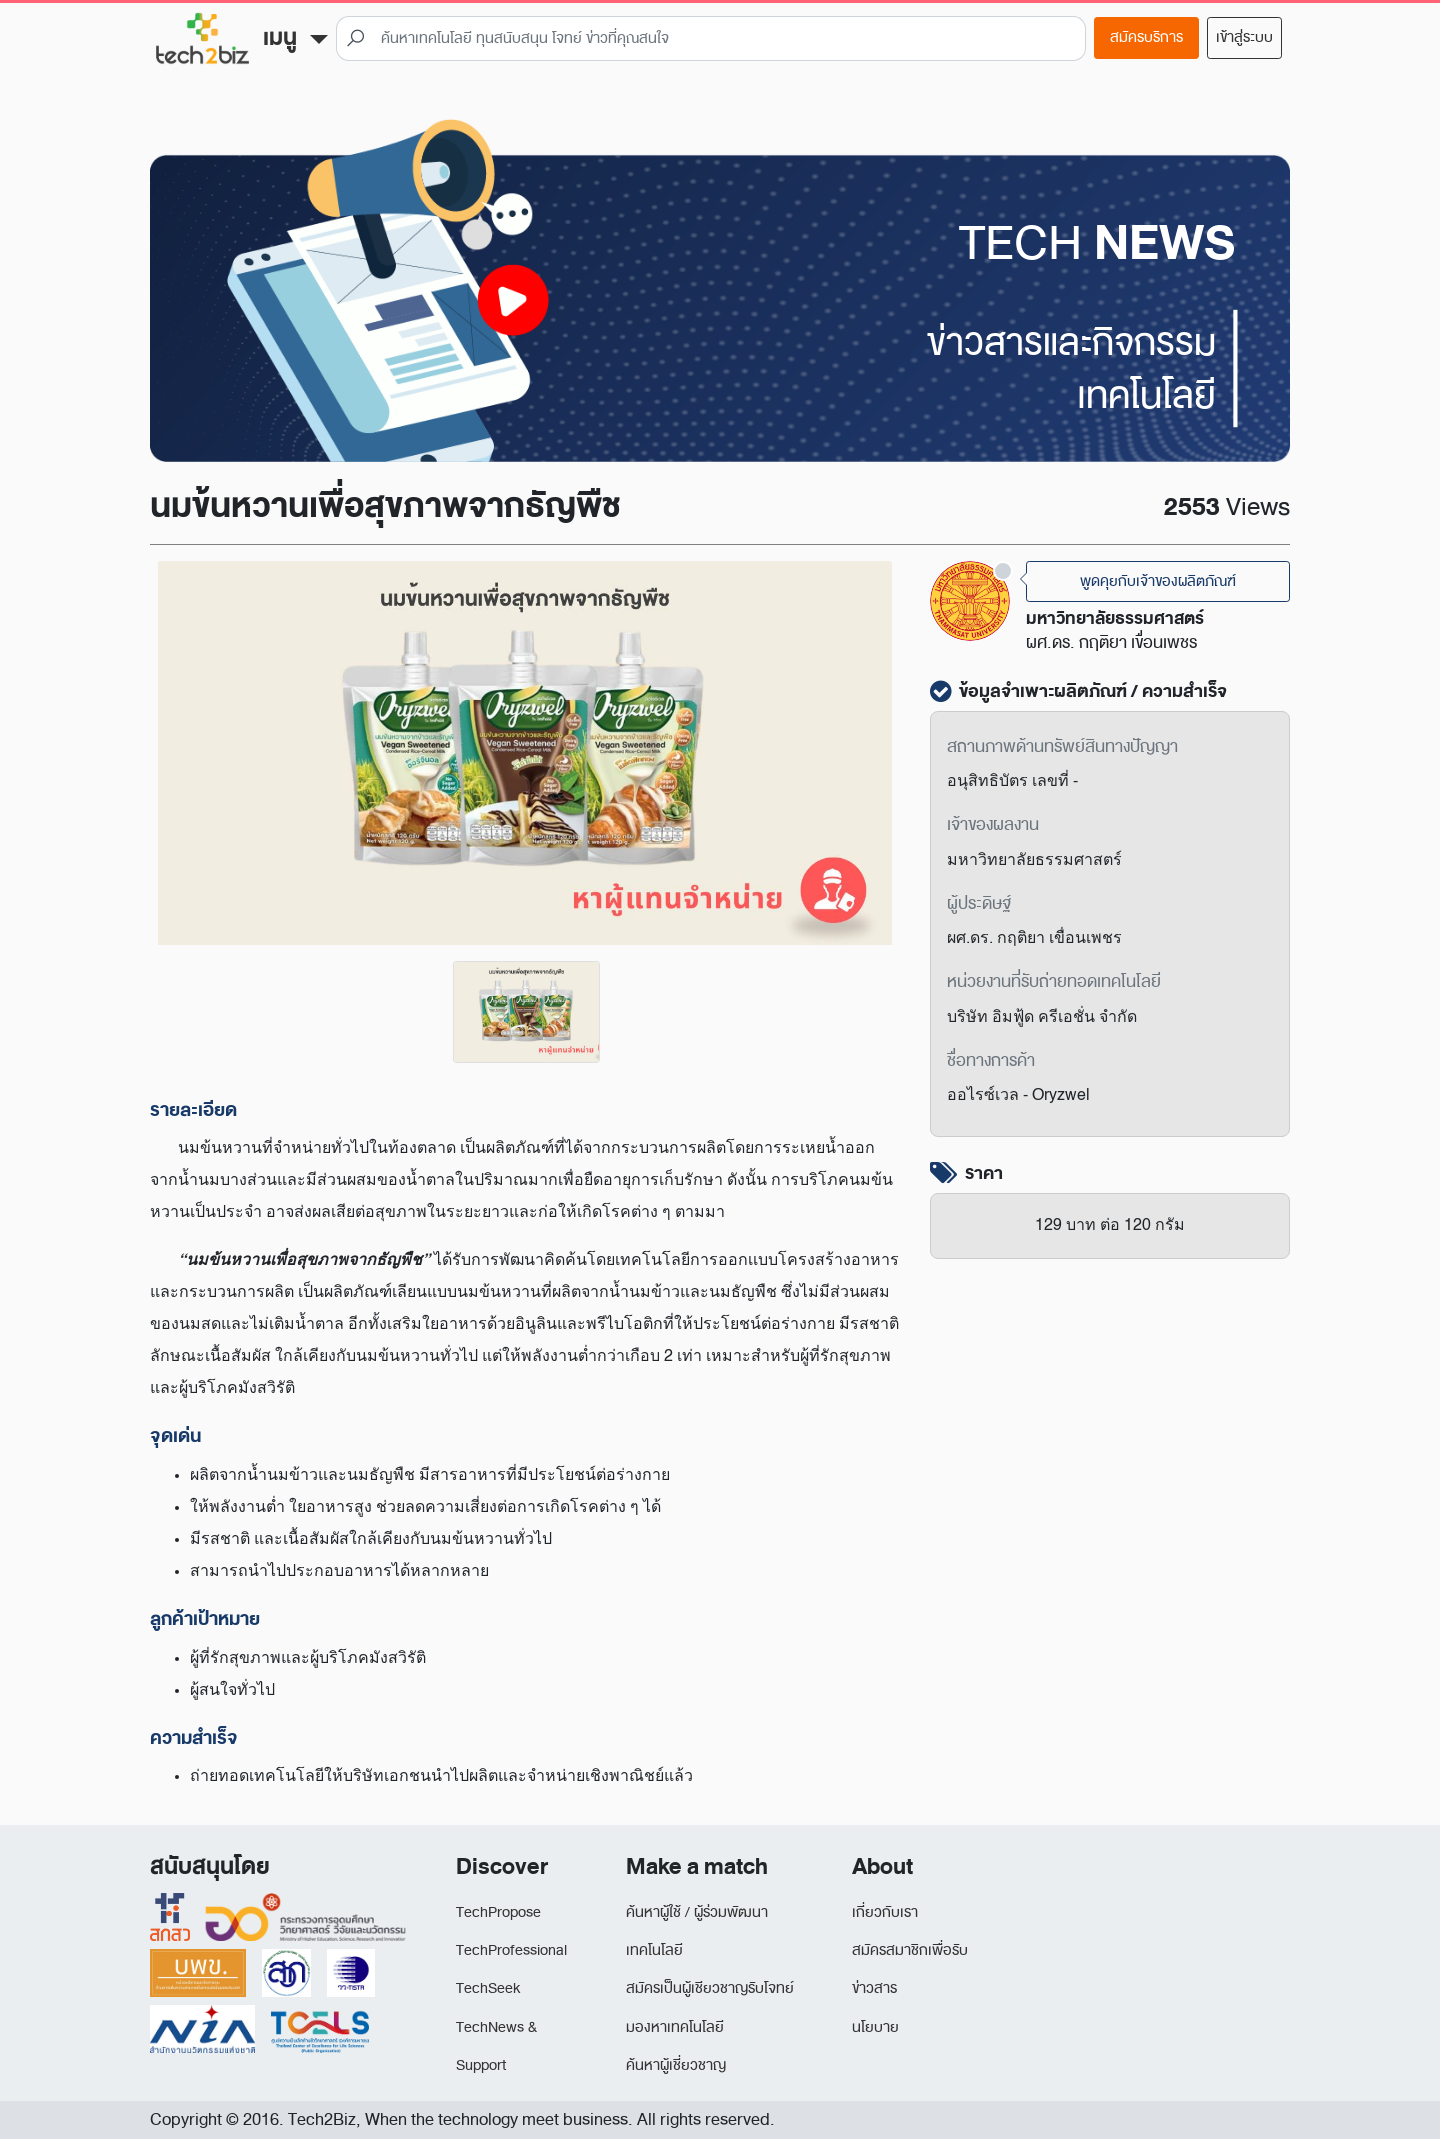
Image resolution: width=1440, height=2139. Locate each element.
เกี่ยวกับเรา (885, 1912)
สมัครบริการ (1146, 37)
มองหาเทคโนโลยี (675, 2027)
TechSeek (488, 1988)
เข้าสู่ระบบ (1244, 37)
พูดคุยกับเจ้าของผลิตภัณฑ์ (1158, 581)
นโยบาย (875, 2027)
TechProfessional (511, 1950)
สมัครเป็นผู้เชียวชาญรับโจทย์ (710, 1988)
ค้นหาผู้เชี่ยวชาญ (676, 2065)
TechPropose (498, 1912)
